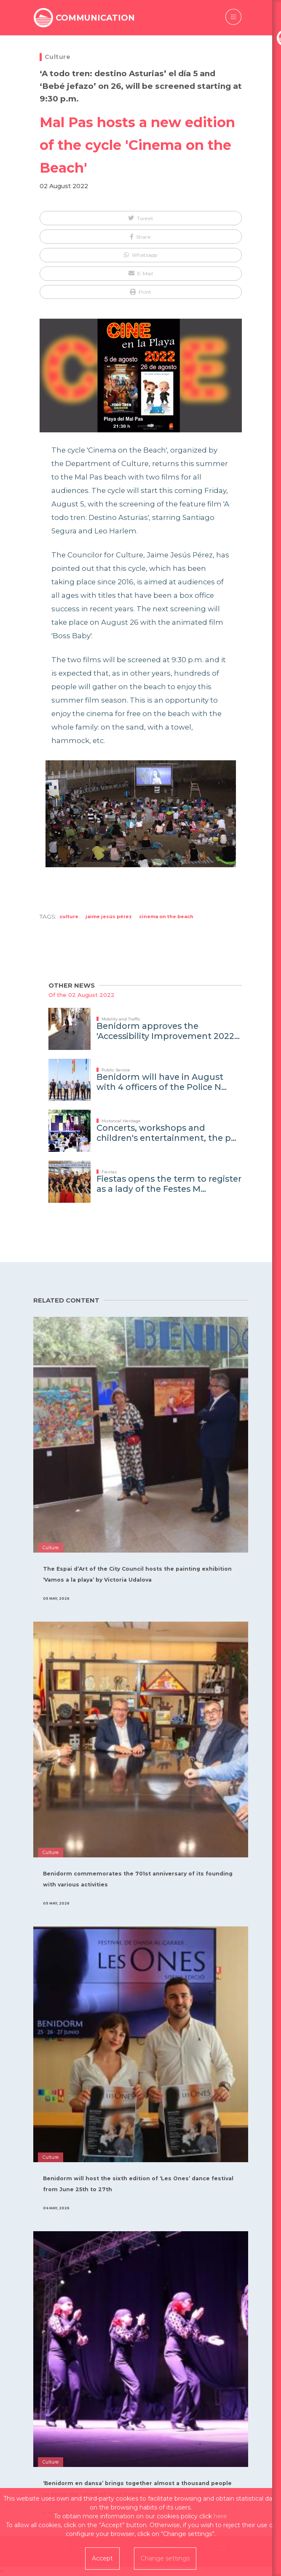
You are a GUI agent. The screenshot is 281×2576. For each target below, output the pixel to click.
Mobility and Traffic (121, 1019)
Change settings (165, 2558)
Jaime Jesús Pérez (109, 916)
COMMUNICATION (95, 18)
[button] (141, 218)
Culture (58, 57)
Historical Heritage (121, 1121)
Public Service (116, 1070)
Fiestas (109, 1171)
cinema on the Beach (166, 916)
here (220, 2516)
